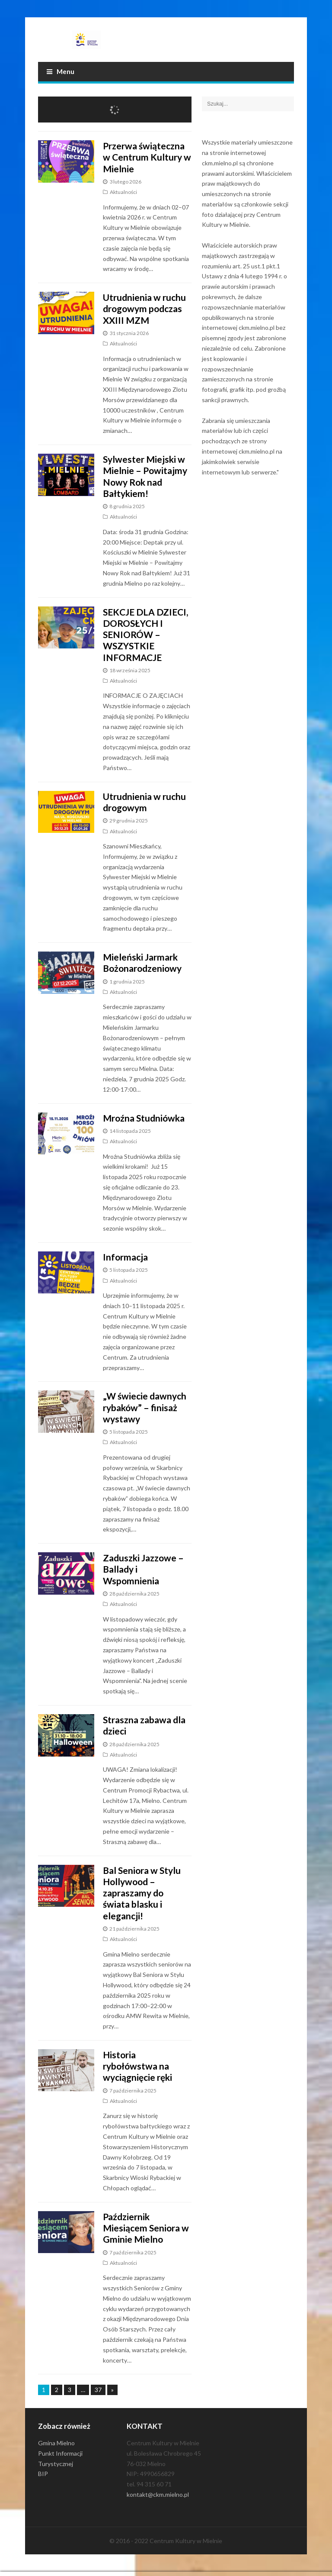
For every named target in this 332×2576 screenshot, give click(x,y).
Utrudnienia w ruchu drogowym (144, 802)
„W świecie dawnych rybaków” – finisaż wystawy (144, 1407)
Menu (60, 71)
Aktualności (123, 192)
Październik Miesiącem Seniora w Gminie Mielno (146, 2228)
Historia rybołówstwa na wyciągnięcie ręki (137, 2066)
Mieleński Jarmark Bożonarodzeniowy (142, 962)
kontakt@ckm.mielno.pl (158, 2494)
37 (98, 2389)
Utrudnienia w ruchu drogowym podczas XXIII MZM (144, 309)
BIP (43, 2473)
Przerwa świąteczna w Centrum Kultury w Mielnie (147, 157)
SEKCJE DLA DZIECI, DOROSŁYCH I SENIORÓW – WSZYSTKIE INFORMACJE (145, 634)
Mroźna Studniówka (144, 1117)
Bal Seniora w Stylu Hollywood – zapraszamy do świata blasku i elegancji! (142, 1893)
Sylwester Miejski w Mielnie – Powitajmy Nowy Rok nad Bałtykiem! (145, 476)
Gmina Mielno (56, 2443)
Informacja (125, 1256)
